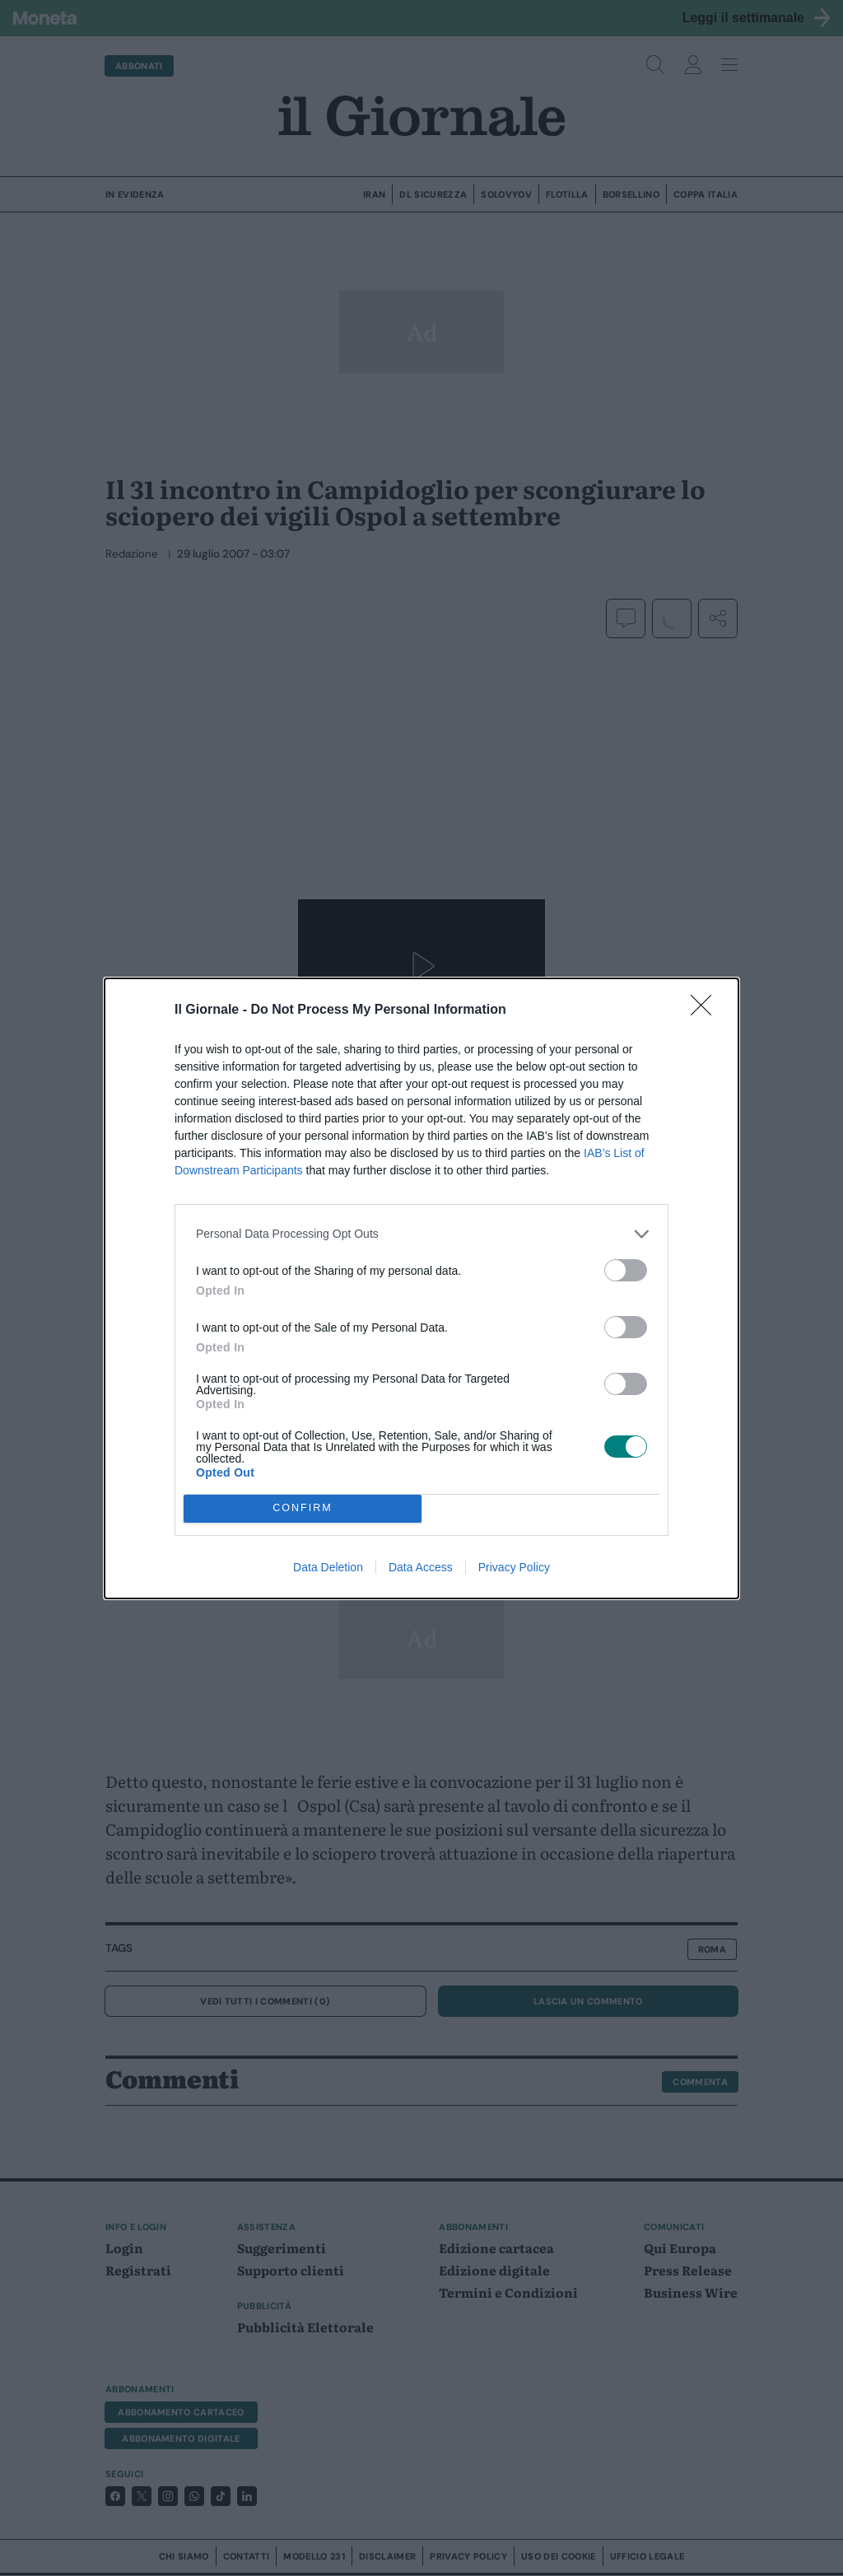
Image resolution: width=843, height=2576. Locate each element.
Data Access (421, 1567)
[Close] (706, 1010)
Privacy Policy (514, 1567)
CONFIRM (302, 1508)
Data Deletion (328, 1567)
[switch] (625, 1270)
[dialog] (421, 1288)
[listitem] (421, 1234)
